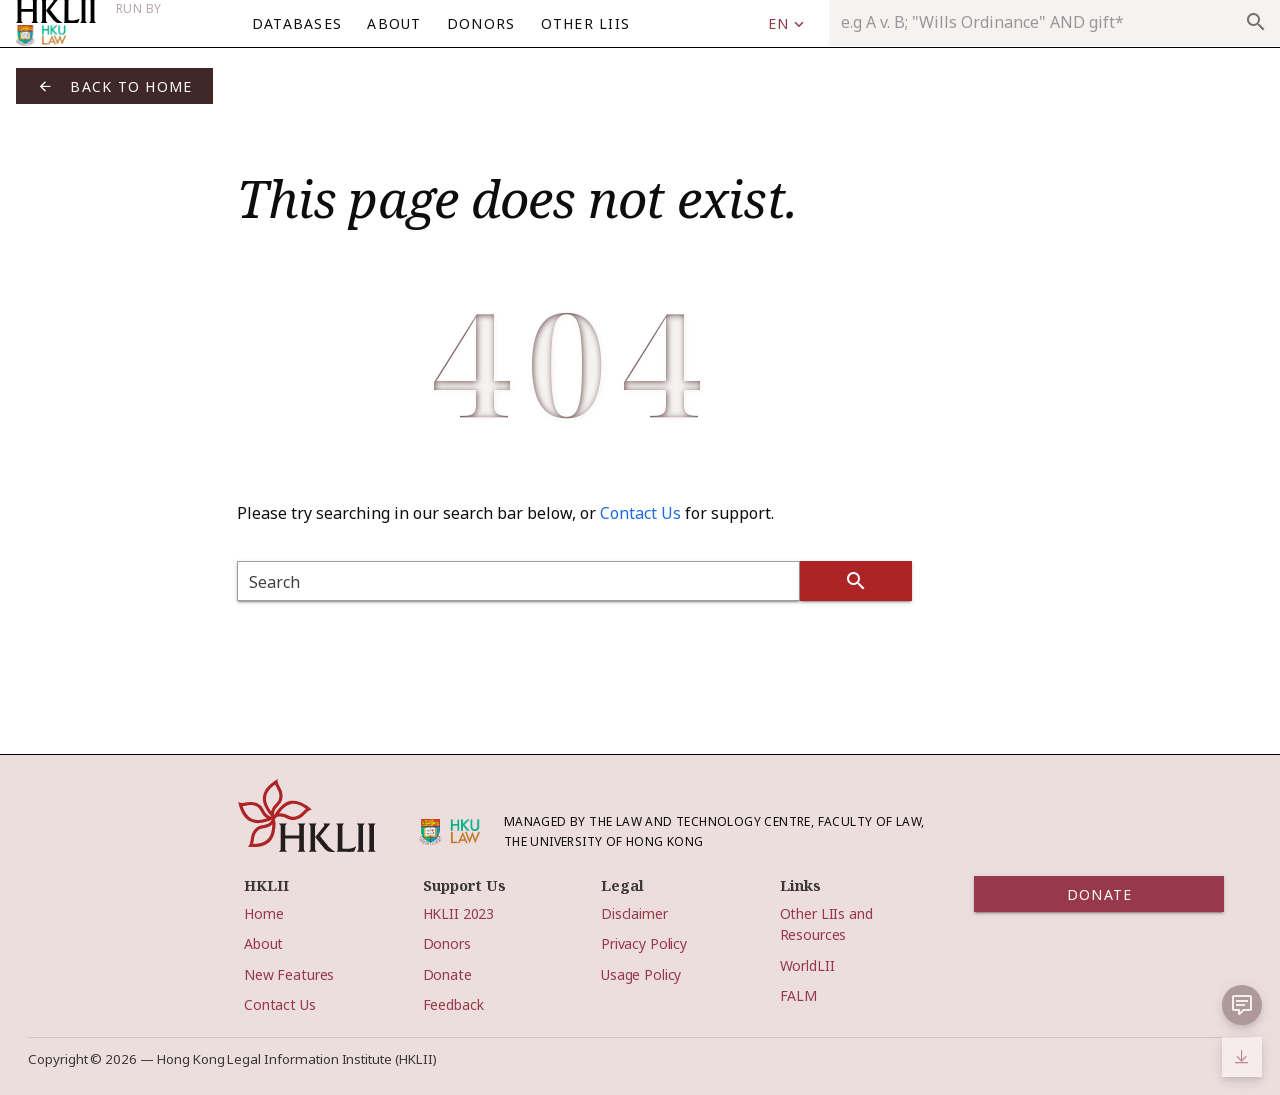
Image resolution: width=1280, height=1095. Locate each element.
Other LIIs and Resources (826, 924)
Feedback (453, 1004)
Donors (447, 943)
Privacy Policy (644, 943)
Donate (447, 974)
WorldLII (807, 965)
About (263, 943)
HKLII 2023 (459, 913)
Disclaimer (634, 913)
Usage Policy (641, 974)
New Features (289, 974)
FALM (798, 995)
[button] (1242, 1005)
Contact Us (640, 513)
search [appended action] (1256, 22)
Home (263, 913)
